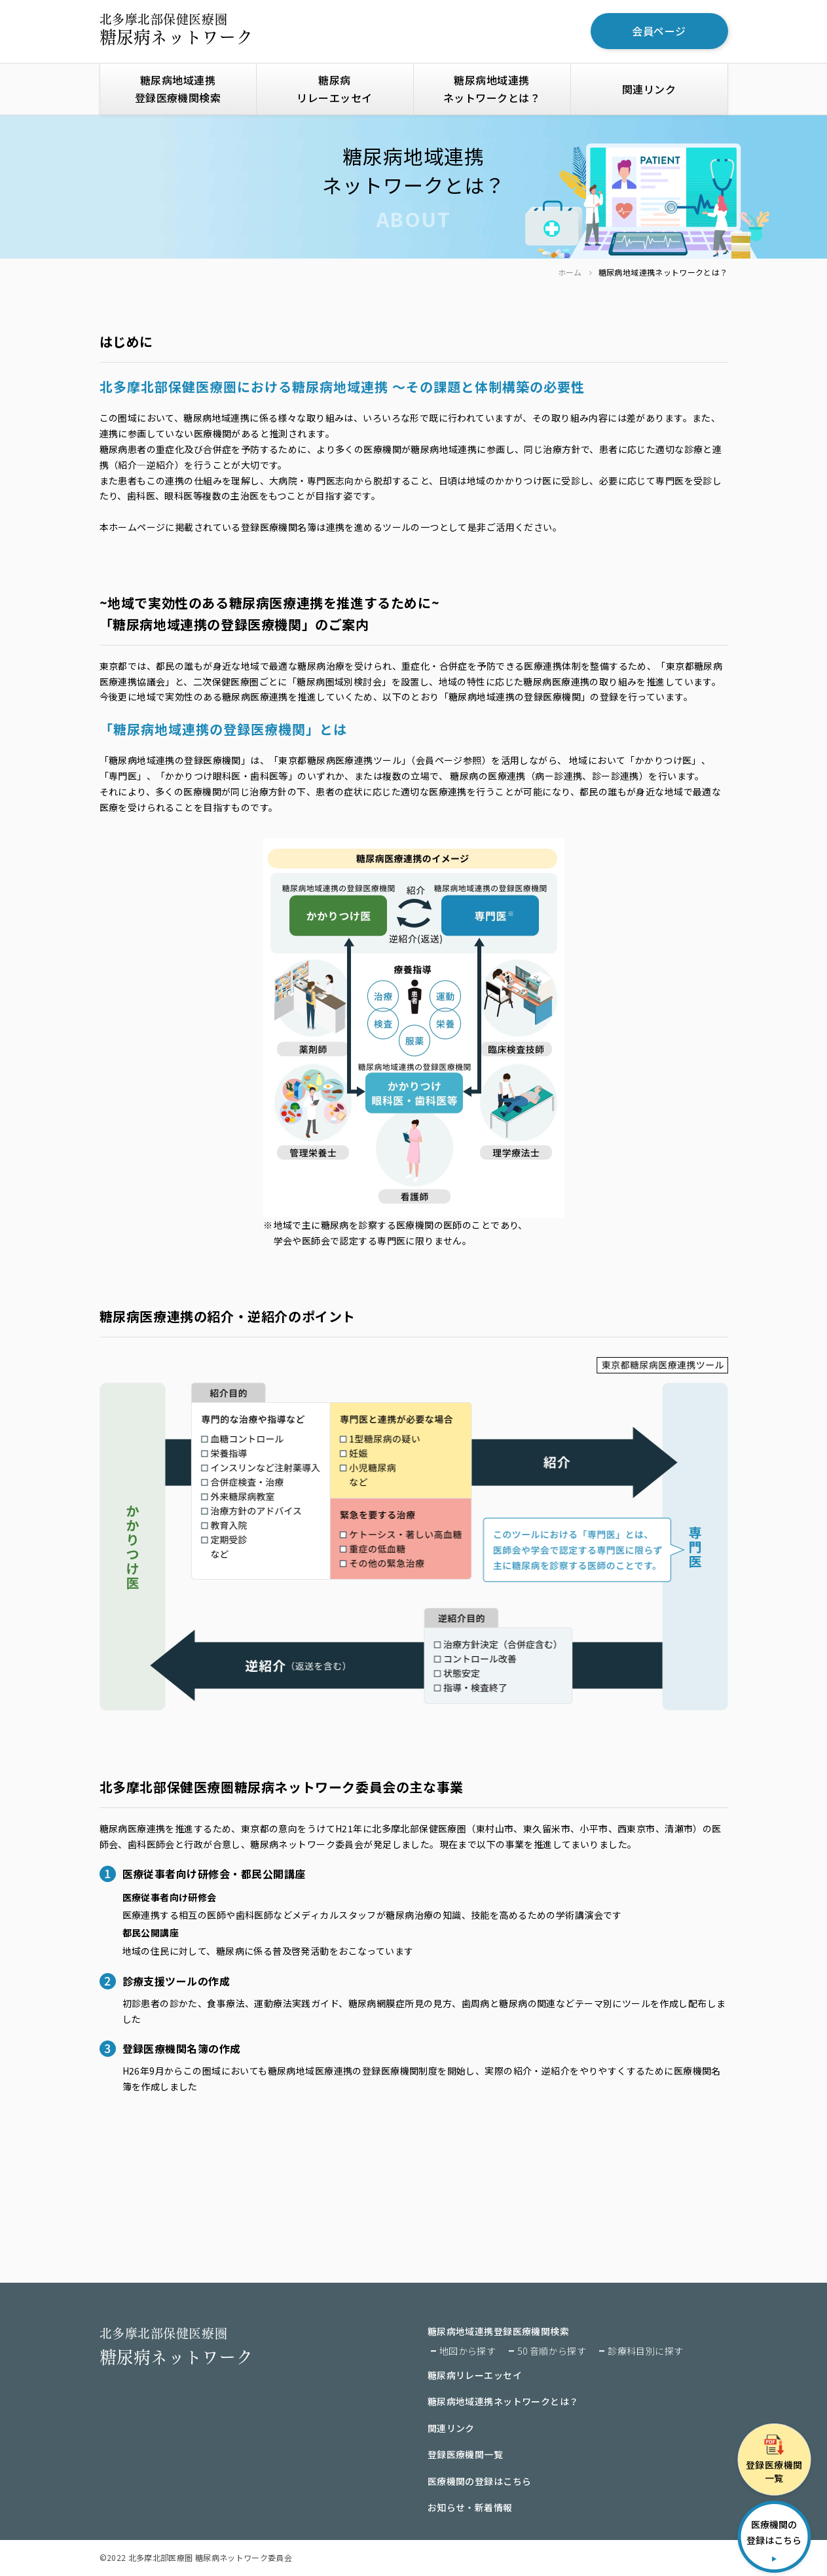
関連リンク (649, 89)
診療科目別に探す (645, 2351)
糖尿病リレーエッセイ (334, 88)
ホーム (570, 272)
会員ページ (659, 31)
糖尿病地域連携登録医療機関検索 (178, 88)
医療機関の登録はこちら (480, 2481)
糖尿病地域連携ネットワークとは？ (491, 88)
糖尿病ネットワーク (176, 29)
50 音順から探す (551, 2351)
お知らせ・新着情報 (470, 2507)
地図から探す (467, 2351)
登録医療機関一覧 (465, 2454)
